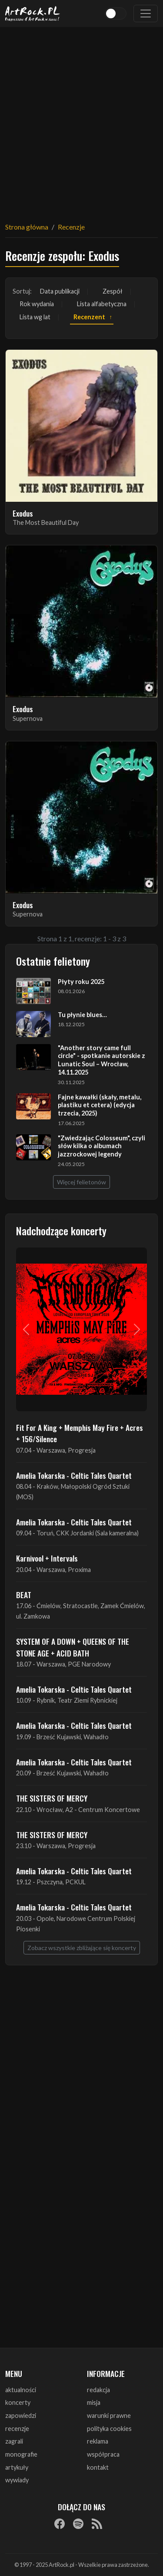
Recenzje (71, 227)
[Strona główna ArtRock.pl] (32, 13)
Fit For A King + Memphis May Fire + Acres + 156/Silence (79, 1433)
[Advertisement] (81, 119)
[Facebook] (59, 2524)
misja (93, 2402)
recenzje (17, 2428)
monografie (21, 2454)
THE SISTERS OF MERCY (51, 1798)
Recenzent (89, 317)
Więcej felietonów (81, 1182)
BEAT (23, 1594)
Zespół (113, 291)
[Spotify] (78, 2524)
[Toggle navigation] (145, 13)
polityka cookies (109, 2428)
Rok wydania (37, 304)
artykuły (16, 2467)
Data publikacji (60, 291)
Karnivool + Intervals (47, 1558)
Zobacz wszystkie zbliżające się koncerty (81, 1947)
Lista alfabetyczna (101, 304)
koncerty (17, 2402)
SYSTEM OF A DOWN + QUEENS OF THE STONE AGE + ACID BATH (72, 1647)
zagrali (14, 2441)
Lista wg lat (35, 317)
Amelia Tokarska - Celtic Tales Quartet (74, 1475)
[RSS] (97, 2524)
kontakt (98, 2467)
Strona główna (26, 227)
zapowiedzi (20, 2415)
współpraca (103, 2454)
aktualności (20, 2389)
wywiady (17, 2480)
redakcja (98, 2389)
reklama (97, 2441)
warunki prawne (109, 2415)
